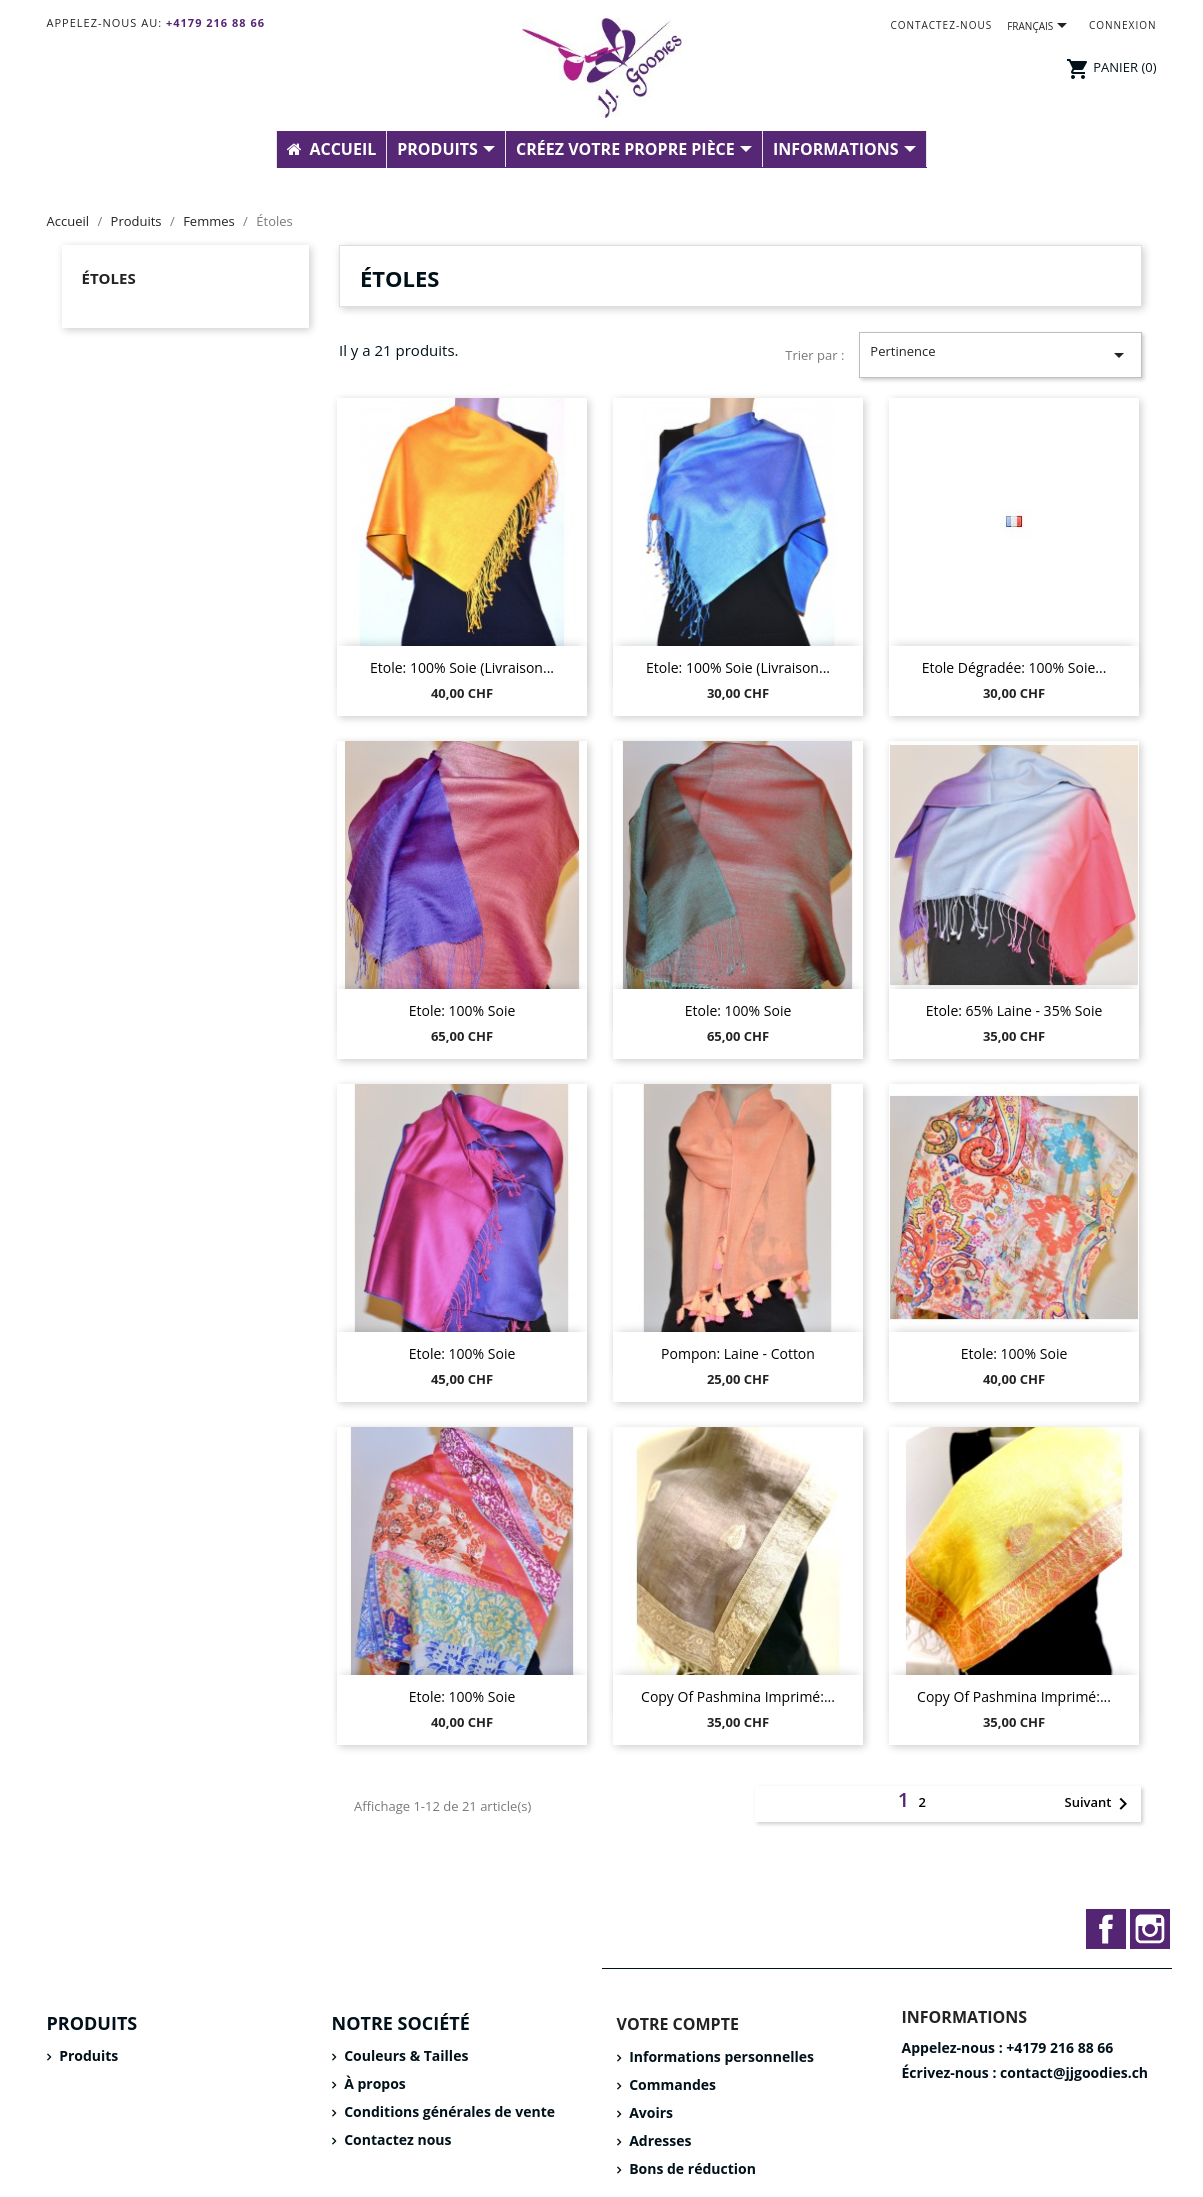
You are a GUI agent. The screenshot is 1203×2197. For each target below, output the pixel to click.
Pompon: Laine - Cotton (738, 1353)
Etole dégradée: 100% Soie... (1014, 667)
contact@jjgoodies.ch (1074, 2072)
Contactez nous (396, 2139)
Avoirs (650, 2112)
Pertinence (1000, 354)
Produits (87, 2055)
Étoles (109, 278)
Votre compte (678, 2024)
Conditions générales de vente (448, 2111)
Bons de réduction (691, 2168)
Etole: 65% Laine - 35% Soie (1014, 1010)
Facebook (1106, 1929)
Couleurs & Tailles (405, 2055)
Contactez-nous (941, 25)
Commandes (671, 2084)
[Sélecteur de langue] (1040, 27)
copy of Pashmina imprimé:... (738, 1696)
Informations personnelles (720, 2056)
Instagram (1150, 1929)
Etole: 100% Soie (462, 1010)
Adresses (659, 2140)
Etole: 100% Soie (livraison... (462, 667)
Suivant (1100, 1804)
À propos (373, 2083)
